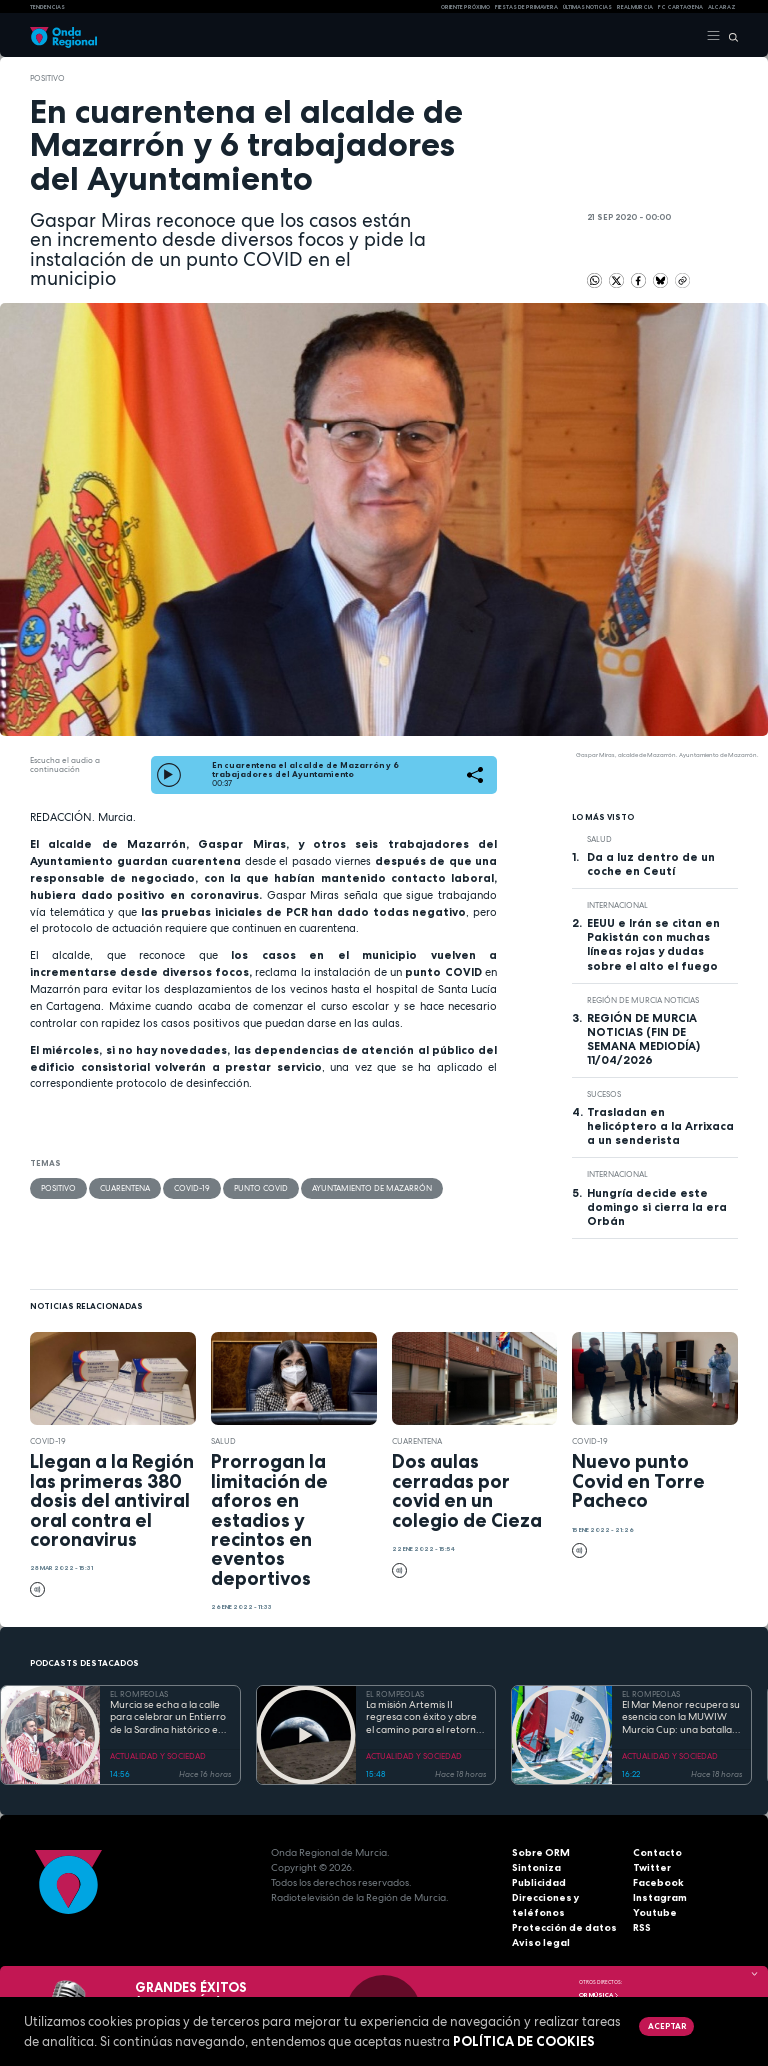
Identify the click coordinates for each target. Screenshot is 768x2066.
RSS (642, 1927)
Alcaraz (722, 7)
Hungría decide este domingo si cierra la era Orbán (657, 1207)
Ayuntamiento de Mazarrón (372, 1188)
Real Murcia (635, 7)
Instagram (660, 1897)
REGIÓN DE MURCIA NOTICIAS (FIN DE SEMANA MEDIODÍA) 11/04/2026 (643, 1039)
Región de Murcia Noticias (643, 1000)
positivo (47, 78)
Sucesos (604, 1094)
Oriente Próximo (465, 7)
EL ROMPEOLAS (139, 1694)
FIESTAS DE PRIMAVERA (526, 7)
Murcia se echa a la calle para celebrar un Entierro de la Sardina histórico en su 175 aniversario (168, 1718)
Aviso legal (541, 1942)
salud (599, 839)
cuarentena (125, 1188)
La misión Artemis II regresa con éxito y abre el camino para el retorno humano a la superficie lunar (424, 1718)
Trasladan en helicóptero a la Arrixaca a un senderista (660, 1126)
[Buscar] (729, 36)
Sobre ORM (541, 1852)
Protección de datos (564, 1927)
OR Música (599, 1995)
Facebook (658, 1882)
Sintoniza (536, 1867)
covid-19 (192, 1188)
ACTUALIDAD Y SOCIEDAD (158, 1756)
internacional (617, 905)
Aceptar (667, 2026)
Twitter (652, 1867)
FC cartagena (680, 7)
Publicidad (539, 1882)
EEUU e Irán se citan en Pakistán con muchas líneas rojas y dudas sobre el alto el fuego (653, 944)
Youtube (655, 1912)
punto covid (261, 1188)
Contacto (657, 1852)
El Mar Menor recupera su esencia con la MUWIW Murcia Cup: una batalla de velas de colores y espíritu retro (681, 1718)
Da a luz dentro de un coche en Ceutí (651, 864)
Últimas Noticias (587, 7)
